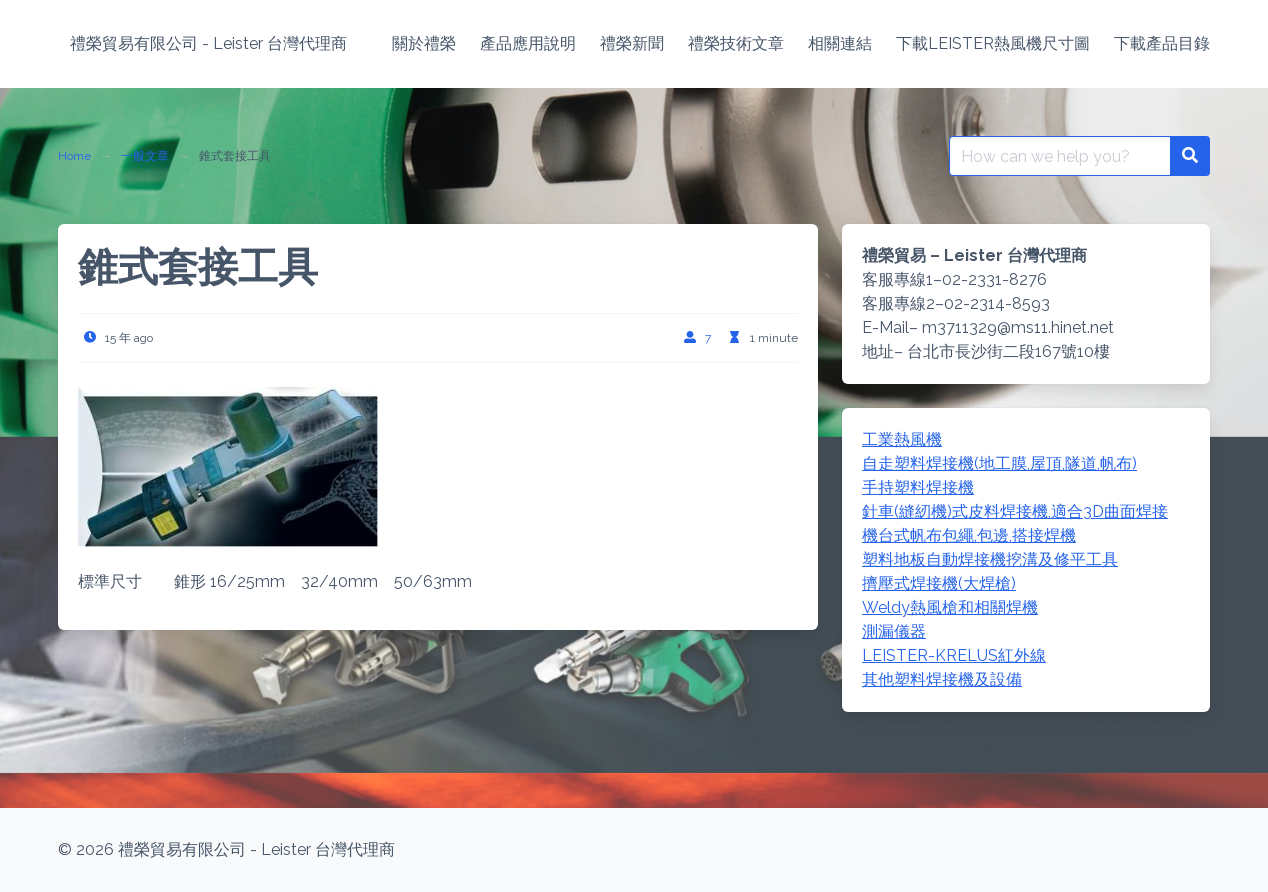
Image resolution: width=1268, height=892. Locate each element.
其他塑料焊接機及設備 (942, 679)
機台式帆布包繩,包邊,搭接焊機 (969, 535)
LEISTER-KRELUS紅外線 (954, 655)
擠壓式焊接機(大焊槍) (939, 583)
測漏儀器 (894, 631)
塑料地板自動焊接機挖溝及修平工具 (990, 559)
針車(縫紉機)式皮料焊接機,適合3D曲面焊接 (1015, 511)
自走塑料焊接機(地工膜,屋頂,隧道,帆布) (999, 463)
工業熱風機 (902, 439)
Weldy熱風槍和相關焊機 (950, 607)
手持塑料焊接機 (918, 487)
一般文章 (145, 156)
